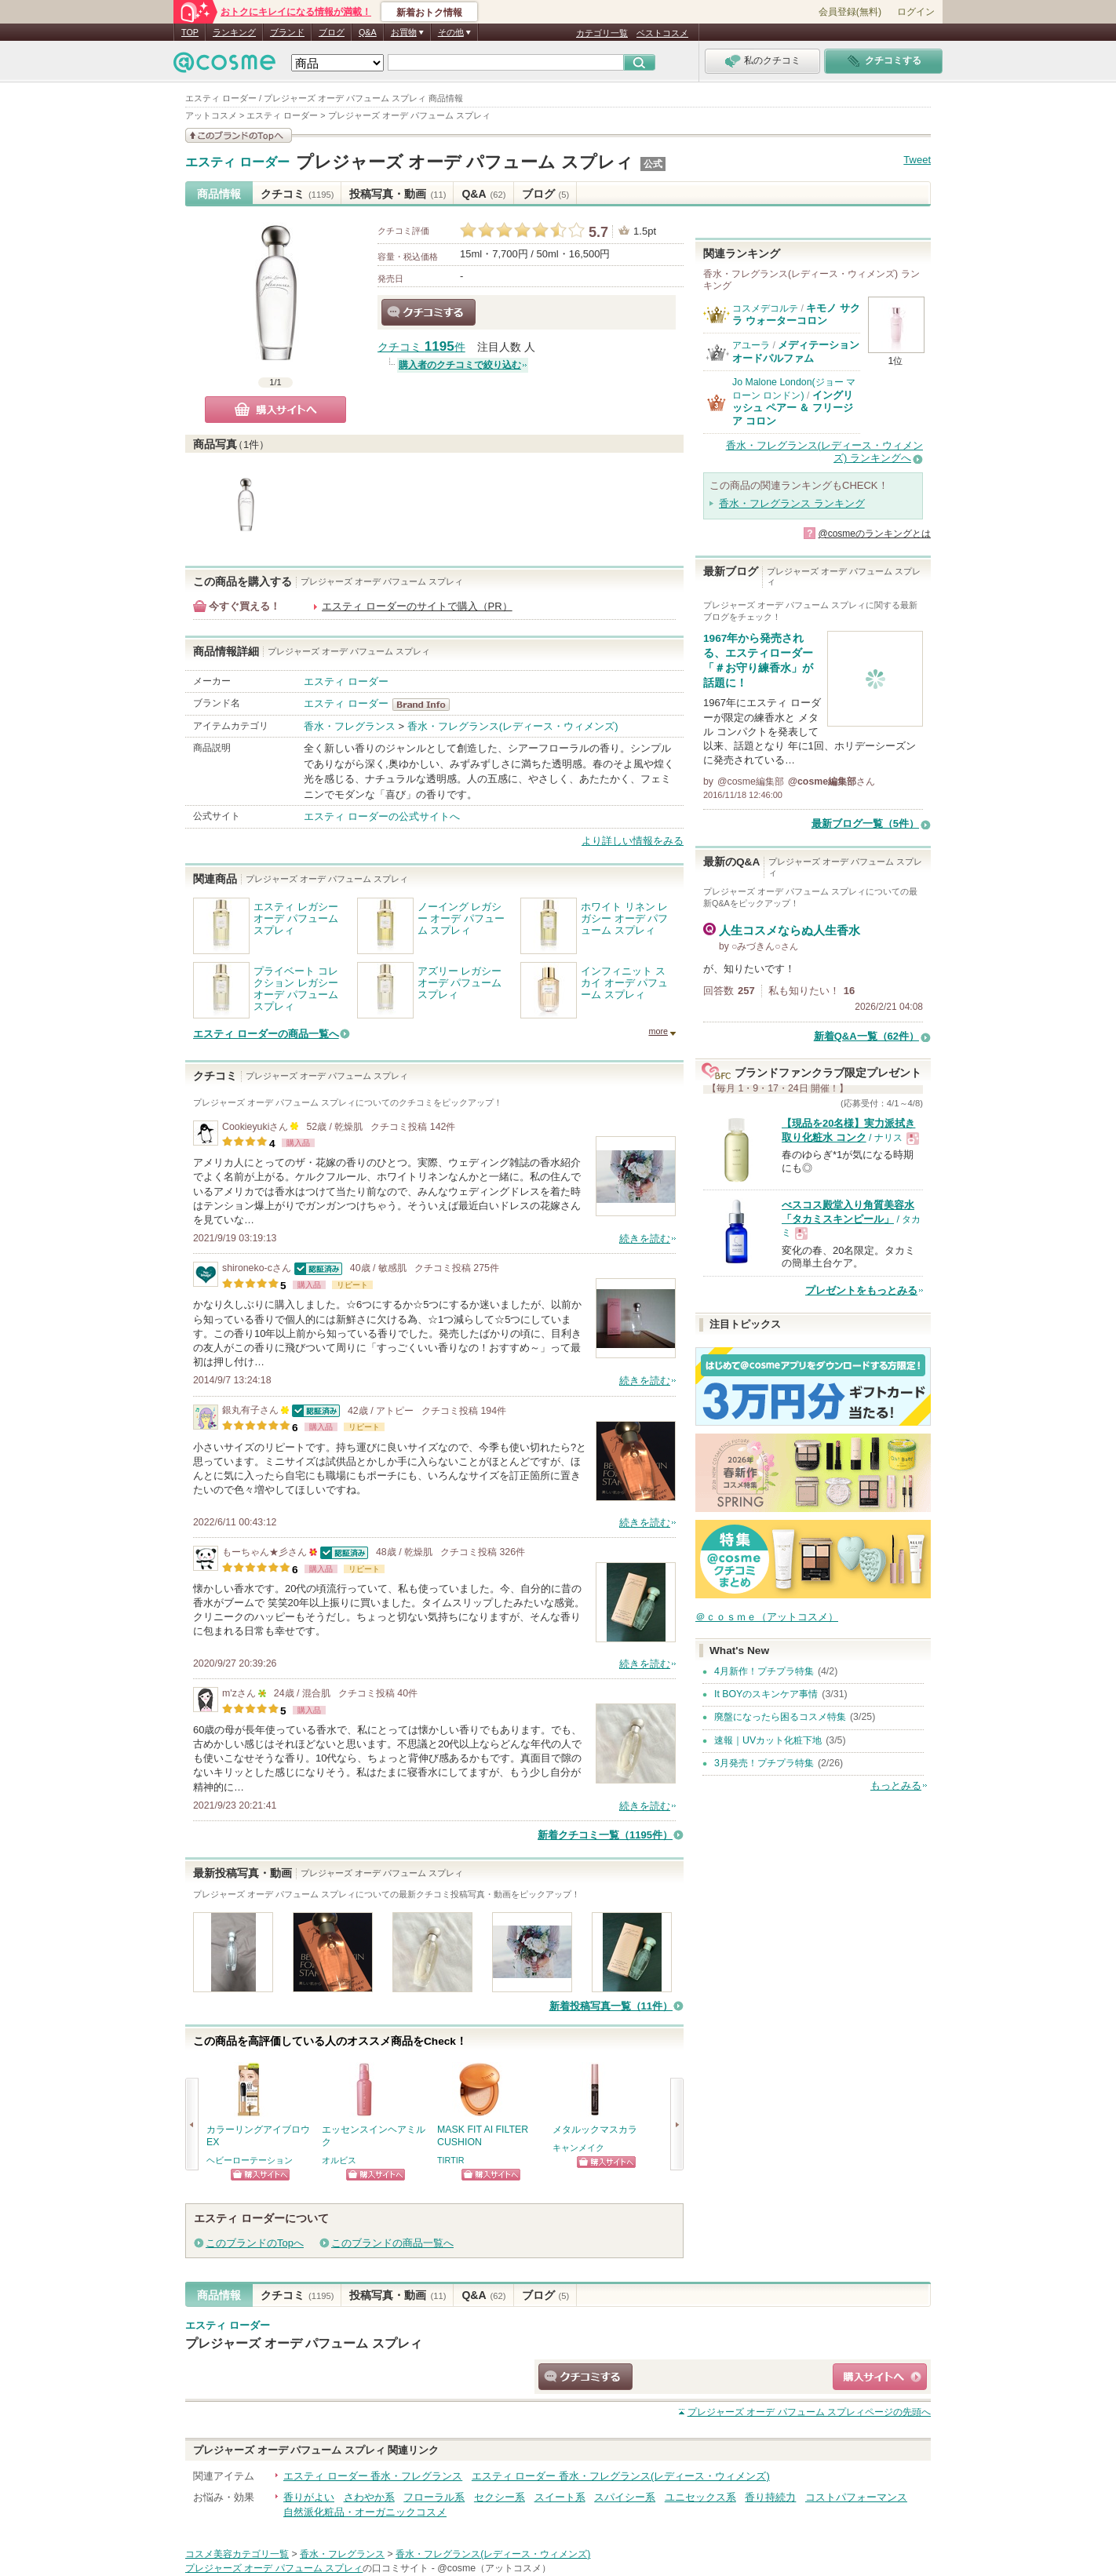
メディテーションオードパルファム (795, 351)
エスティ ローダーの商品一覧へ (266, 1034)
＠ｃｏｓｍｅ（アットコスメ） (766, 1617)
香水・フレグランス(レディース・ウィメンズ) (512, 726)
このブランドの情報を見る (238, 135)
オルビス (339, 2160)
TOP (190, 32)
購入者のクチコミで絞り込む (460, 364)
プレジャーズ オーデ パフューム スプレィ (464, 162)
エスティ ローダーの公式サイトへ (382, 816)
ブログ (332, 32)
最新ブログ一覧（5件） (865, 823)
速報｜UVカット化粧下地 (768, 1740)
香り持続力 (770, 2497)
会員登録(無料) (850, 11)
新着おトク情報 (429, 12)
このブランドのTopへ (255, 2243)
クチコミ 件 (421, 347)
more (658, 1031)
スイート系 (559, 2497)
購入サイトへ (275, 409)
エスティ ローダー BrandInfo (425, 704)
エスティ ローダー (237, 162)
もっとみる (895, 1785)
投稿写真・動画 (397, 194)
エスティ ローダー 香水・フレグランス (372, 2476)
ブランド (287, 32)
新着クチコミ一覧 (605, 1835)
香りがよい (308, 2497)
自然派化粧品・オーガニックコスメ (365, 2512)
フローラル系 (434, 2497)
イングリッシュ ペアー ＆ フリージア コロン (792, 408)
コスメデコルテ (765, 308)
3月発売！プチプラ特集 (764, 1763)
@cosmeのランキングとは (874, 533)
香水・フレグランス (350, 726)
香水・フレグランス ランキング (792, 503)
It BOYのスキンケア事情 (766, 1694)
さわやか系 (369, 2497)
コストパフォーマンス (856, 2497)
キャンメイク (578, 2147)
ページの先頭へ (809, 2412)
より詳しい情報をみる (633, 841)
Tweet (917, 160)
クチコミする (428, 312)
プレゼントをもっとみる (861, 1290)
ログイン (916, 11)
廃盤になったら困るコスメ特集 (780, 1716)
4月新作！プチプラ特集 (764, 1671)
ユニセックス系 (700, 2497)
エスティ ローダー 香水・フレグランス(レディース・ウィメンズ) (621, 2476)
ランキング (234, 32)
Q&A (368, 32)
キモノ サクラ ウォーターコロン (796, 314)
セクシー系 (499, 2497)
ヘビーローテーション (249, 2160)
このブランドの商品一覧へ (392, 2243)
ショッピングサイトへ (260, 2175)
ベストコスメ (662, 33)
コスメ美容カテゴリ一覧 (237, 2554)
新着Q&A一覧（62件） (866, 1036)
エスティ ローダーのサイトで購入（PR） (417, 606)
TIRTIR (451, 2160)
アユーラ (751, 345)
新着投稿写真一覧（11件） (611, 2006)
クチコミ (297, 194)
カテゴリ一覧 (602, 33)
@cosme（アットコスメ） (494, 2568)
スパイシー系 (624, 2497)
